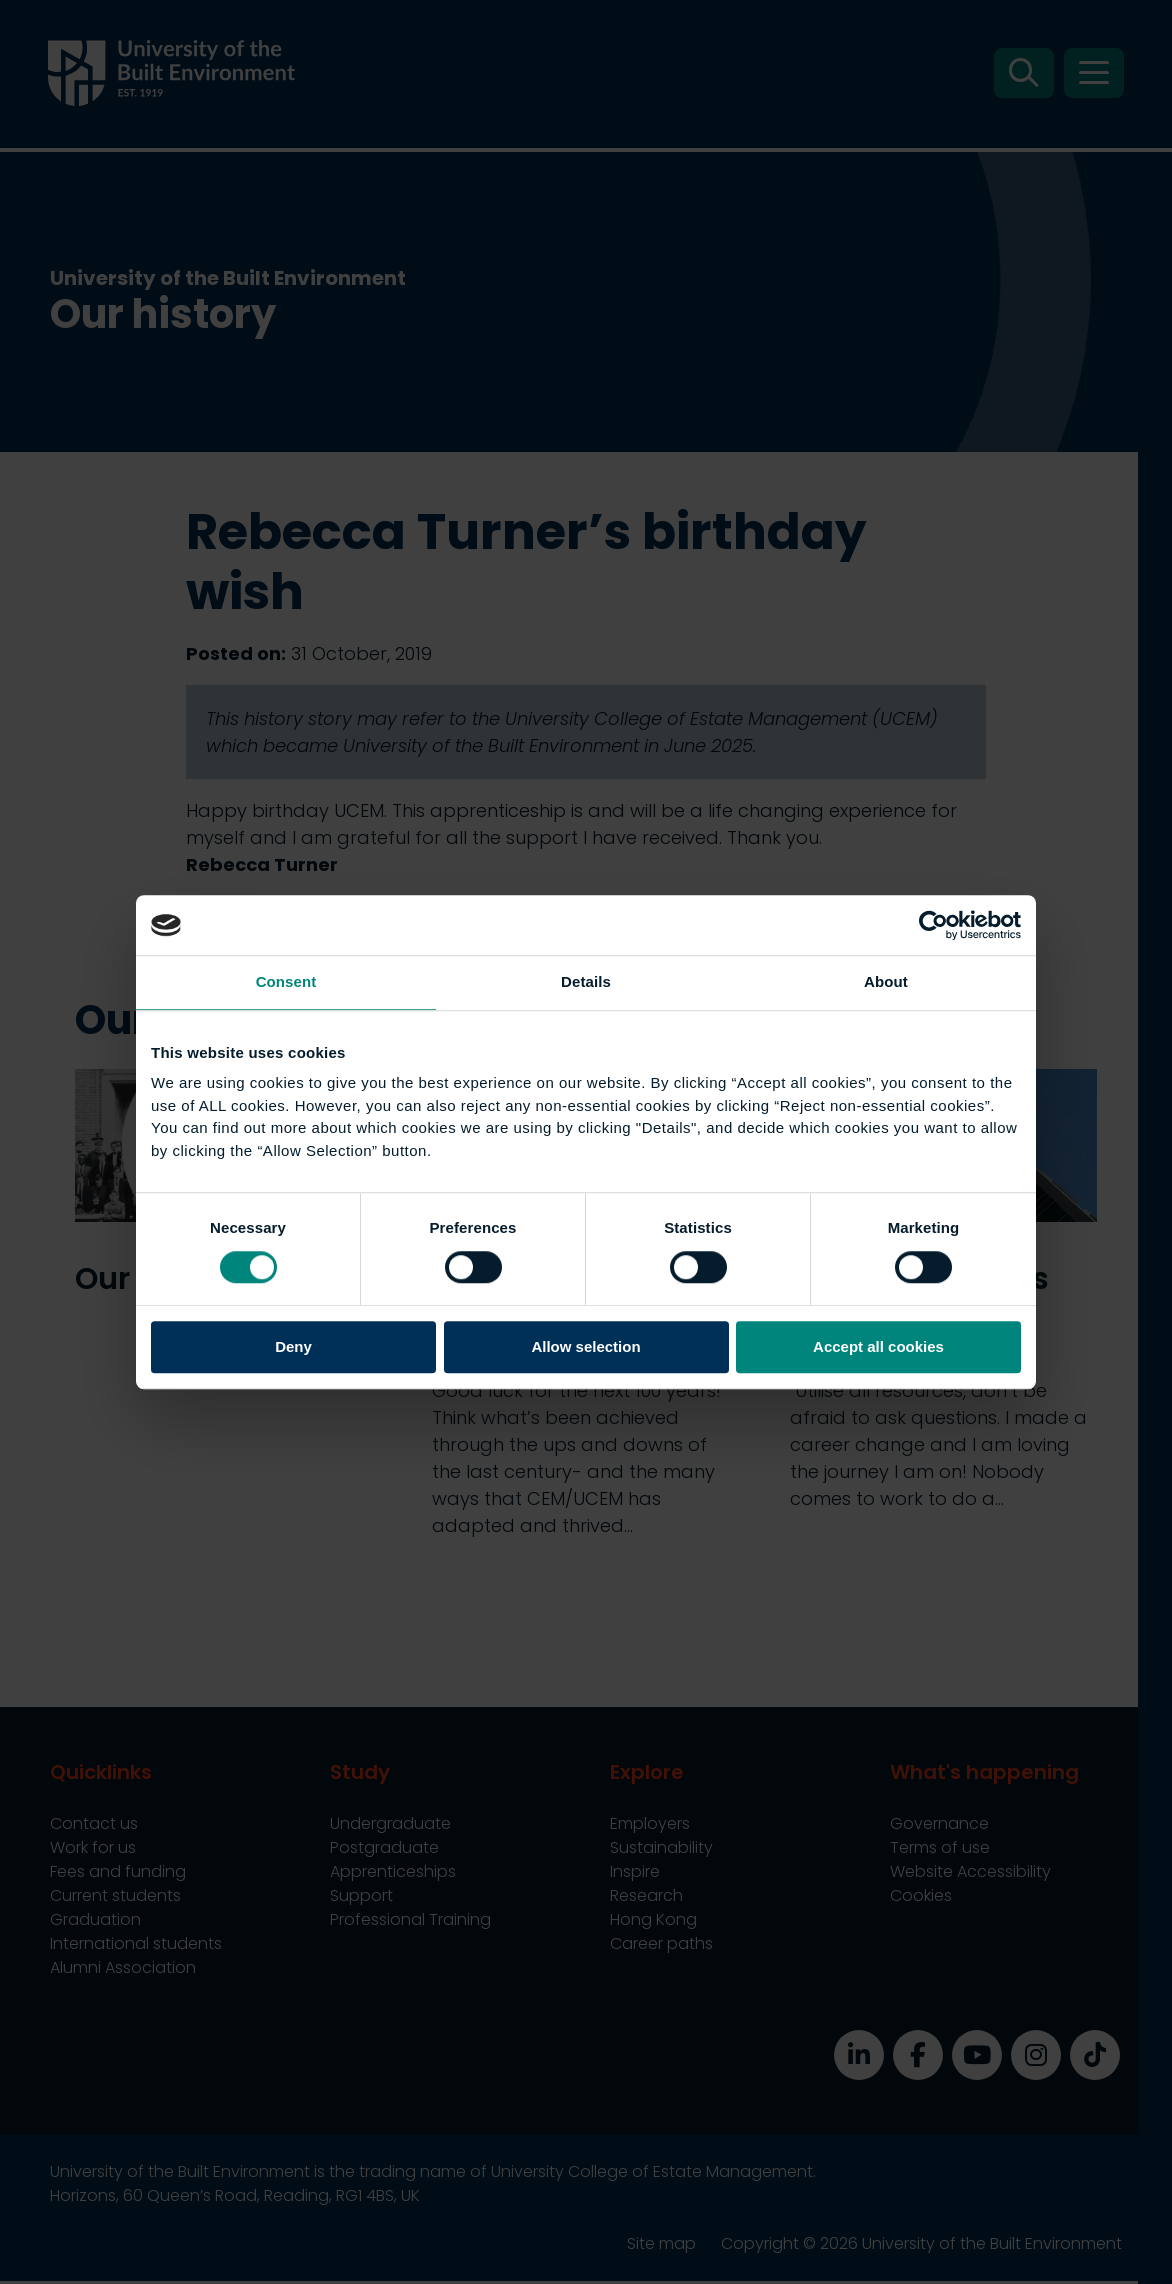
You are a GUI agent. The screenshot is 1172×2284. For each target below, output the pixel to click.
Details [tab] (586, 981)
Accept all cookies (878, 1347)
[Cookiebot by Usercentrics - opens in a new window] (933, 925)
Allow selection (585, 1347)
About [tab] (886, 981)
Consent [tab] (286, 981)
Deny (293, 1347)
